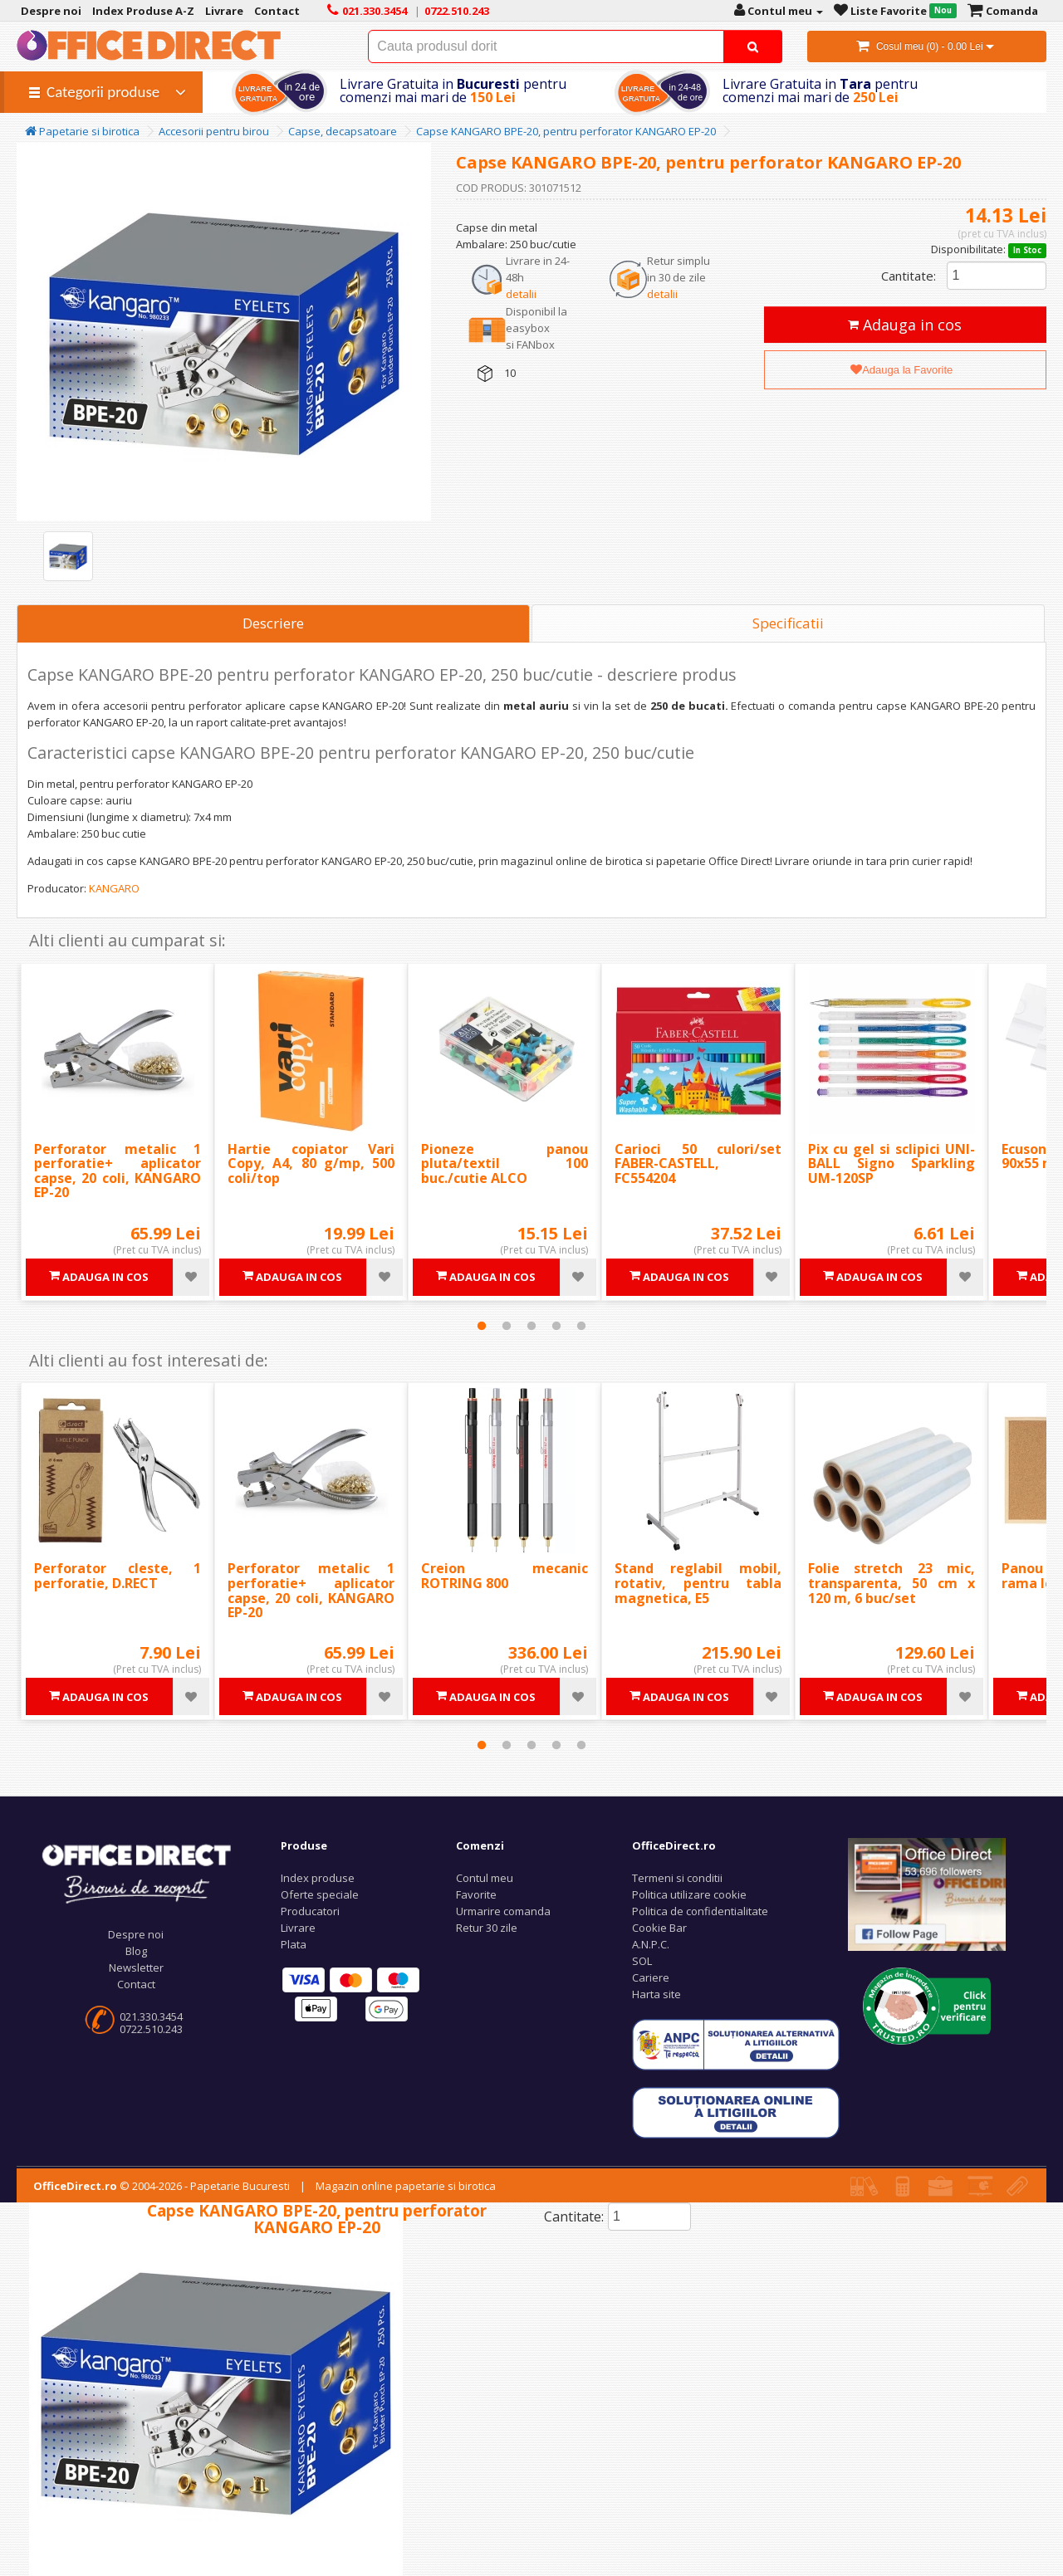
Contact (136, 1984)
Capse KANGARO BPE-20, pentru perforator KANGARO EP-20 (566, 131)
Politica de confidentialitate (700, 1911)
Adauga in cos (905, 325)
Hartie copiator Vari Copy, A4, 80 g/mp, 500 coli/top (311, 1163)
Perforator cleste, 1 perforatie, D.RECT (117, 1575)
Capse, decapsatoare (342, 131)
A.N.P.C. (650, 1944)
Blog (136, 1950)
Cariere (650, 1977)
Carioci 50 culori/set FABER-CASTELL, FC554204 (698, 1163)
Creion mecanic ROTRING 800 (504, 1575)
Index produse (318, 1877)
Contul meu (484, 1877)
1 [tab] (481, 1325)
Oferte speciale (320, 1894)
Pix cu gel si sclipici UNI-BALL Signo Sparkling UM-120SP (891, 1163)
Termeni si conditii (677, 1877)
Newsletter (136, 1967)
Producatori (310, 1911)
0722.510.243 (151, 2028)
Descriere (273, 623)
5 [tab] (581, 1325)
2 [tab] (506, 1325)
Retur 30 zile (486, 1927)
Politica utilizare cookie (689, 1894)
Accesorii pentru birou (214, 131)
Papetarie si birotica (82, 131)
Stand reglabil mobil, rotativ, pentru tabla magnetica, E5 (698, 1582)
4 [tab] (556, 1325)
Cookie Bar (659, 1927)
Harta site (656, 1994)
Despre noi (136, 1934)
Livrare (298, 1927)
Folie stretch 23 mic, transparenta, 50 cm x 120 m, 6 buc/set (891, 1582)
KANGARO (114, 888)
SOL (642, 1960)
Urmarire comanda (503, 1911)
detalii (521, 293)
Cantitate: (908, 275)
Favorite (476, 1894)
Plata (293, 1944)
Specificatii (788, 623)
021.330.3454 (151, 2016)
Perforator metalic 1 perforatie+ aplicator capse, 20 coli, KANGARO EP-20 (117, 1171)
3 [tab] (531, 1325)
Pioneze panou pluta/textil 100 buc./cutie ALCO (504, 1163)
